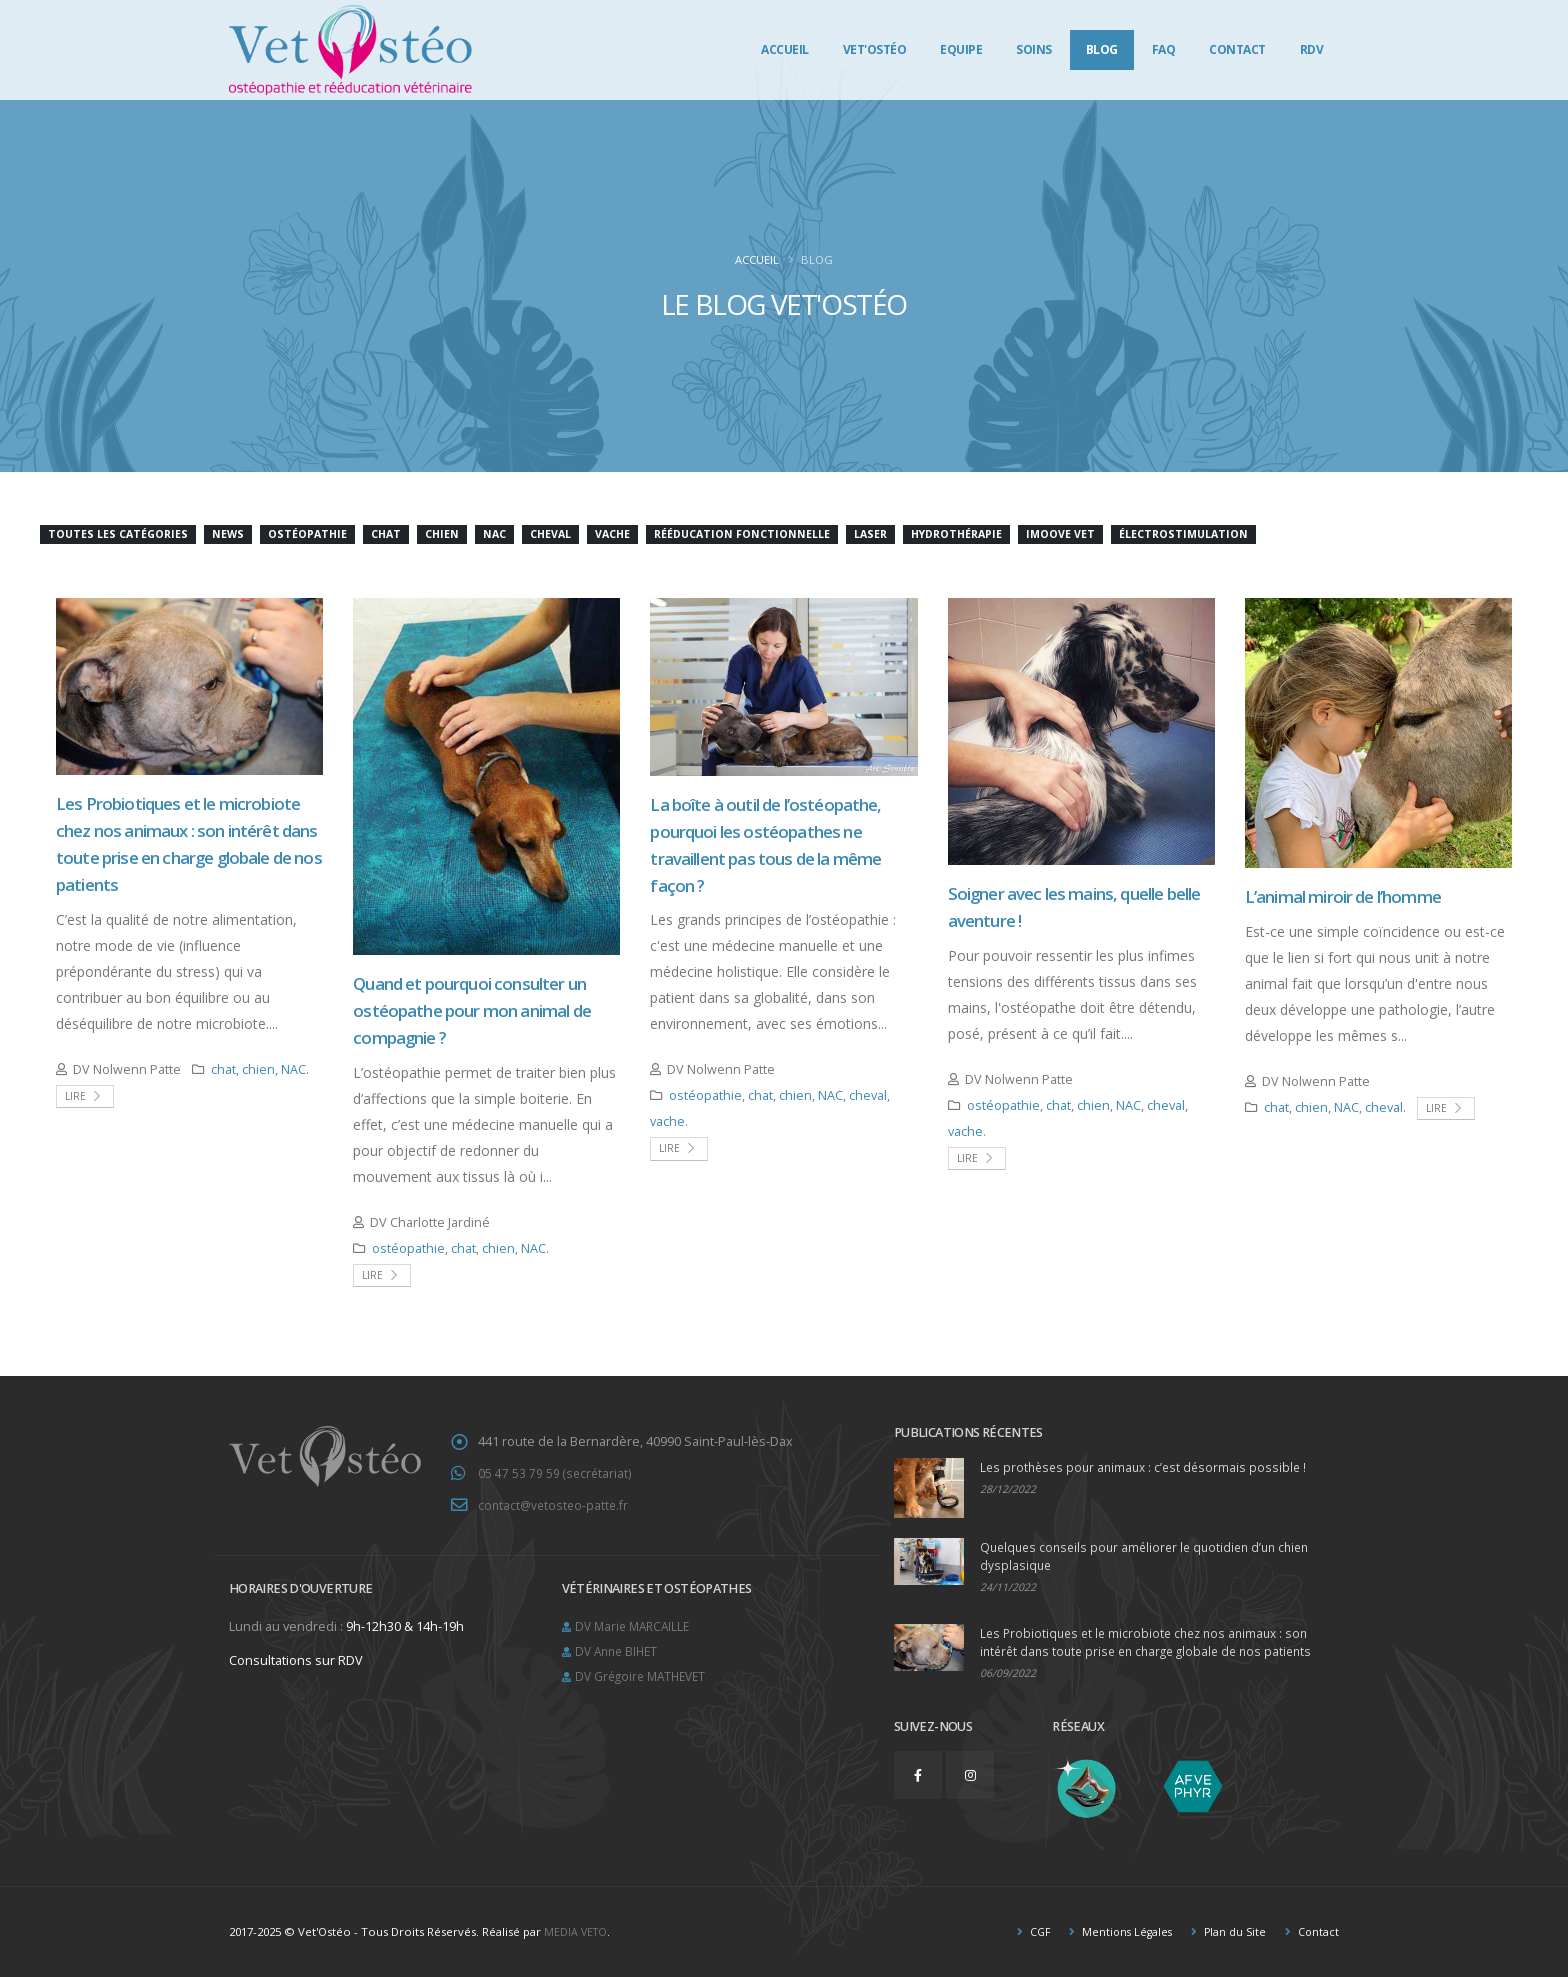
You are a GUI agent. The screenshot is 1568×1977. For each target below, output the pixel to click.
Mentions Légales (1120, 1931)
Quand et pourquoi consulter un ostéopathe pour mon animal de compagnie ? (472, 1010)
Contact (1237, 49)
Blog (1102, 49)
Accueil (785, 49)
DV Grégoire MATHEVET (645, 1671)
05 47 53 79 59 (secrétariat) (556, 1472)
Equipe (961, 49)
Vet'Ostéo (875, 49)
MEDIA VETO (577, 1931)
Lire (83, 1096)
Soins (1034, 49)
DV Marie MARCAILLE (636, 1623)
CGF (1030, 1931)
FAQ (1164, 49)
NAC (293, 1069)
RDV (1312, 49)
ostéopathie (408, 1248)
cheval (868, 1095)
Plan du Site (1231, 1931)
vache (667, 1121)
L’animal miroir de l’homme (1343, 896)
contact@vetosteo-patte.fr (555, 1503)
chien (258, 1069)
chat (223, 1069)
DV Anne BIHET (619, 1647)
